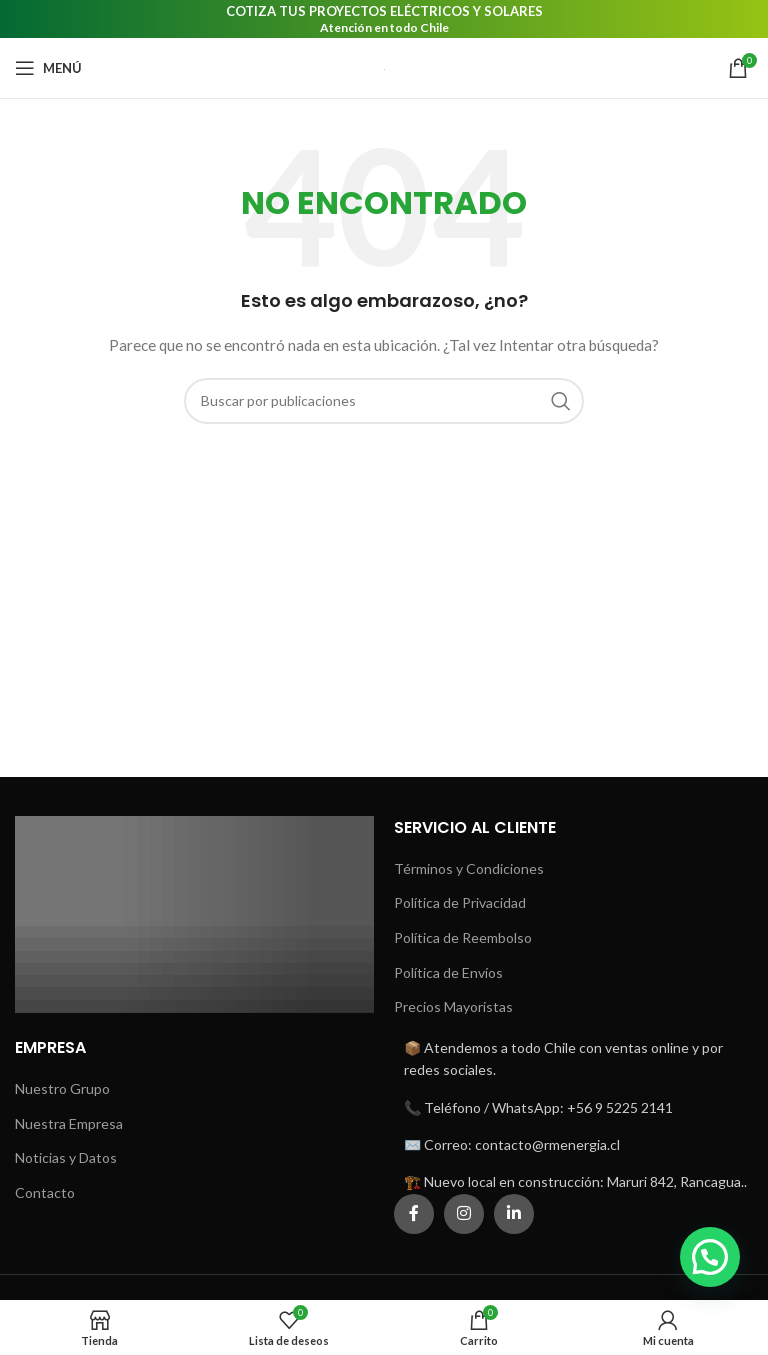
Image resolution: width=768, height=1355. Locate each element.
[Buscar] (384, 401)
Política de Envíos (448, 972)
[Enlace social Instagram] (464, 1214)
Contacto (45, 1192)
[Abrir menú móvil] (48, 68)
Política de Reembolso (463, 937)
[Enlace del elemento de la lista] (573, 1108)
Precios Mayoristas (453, 1006)
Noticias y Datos (66, 1157)
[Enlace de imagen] (195, 912)
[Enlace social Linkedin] (514, 1214)
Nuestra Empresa (69, 1123)
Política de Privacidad (460, 902)
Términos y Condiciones (469, 868)
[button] (710, 1257)
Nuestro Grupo (62, 1088)
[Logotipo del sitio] (384, 67)
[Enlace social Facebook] (414, 1214)
